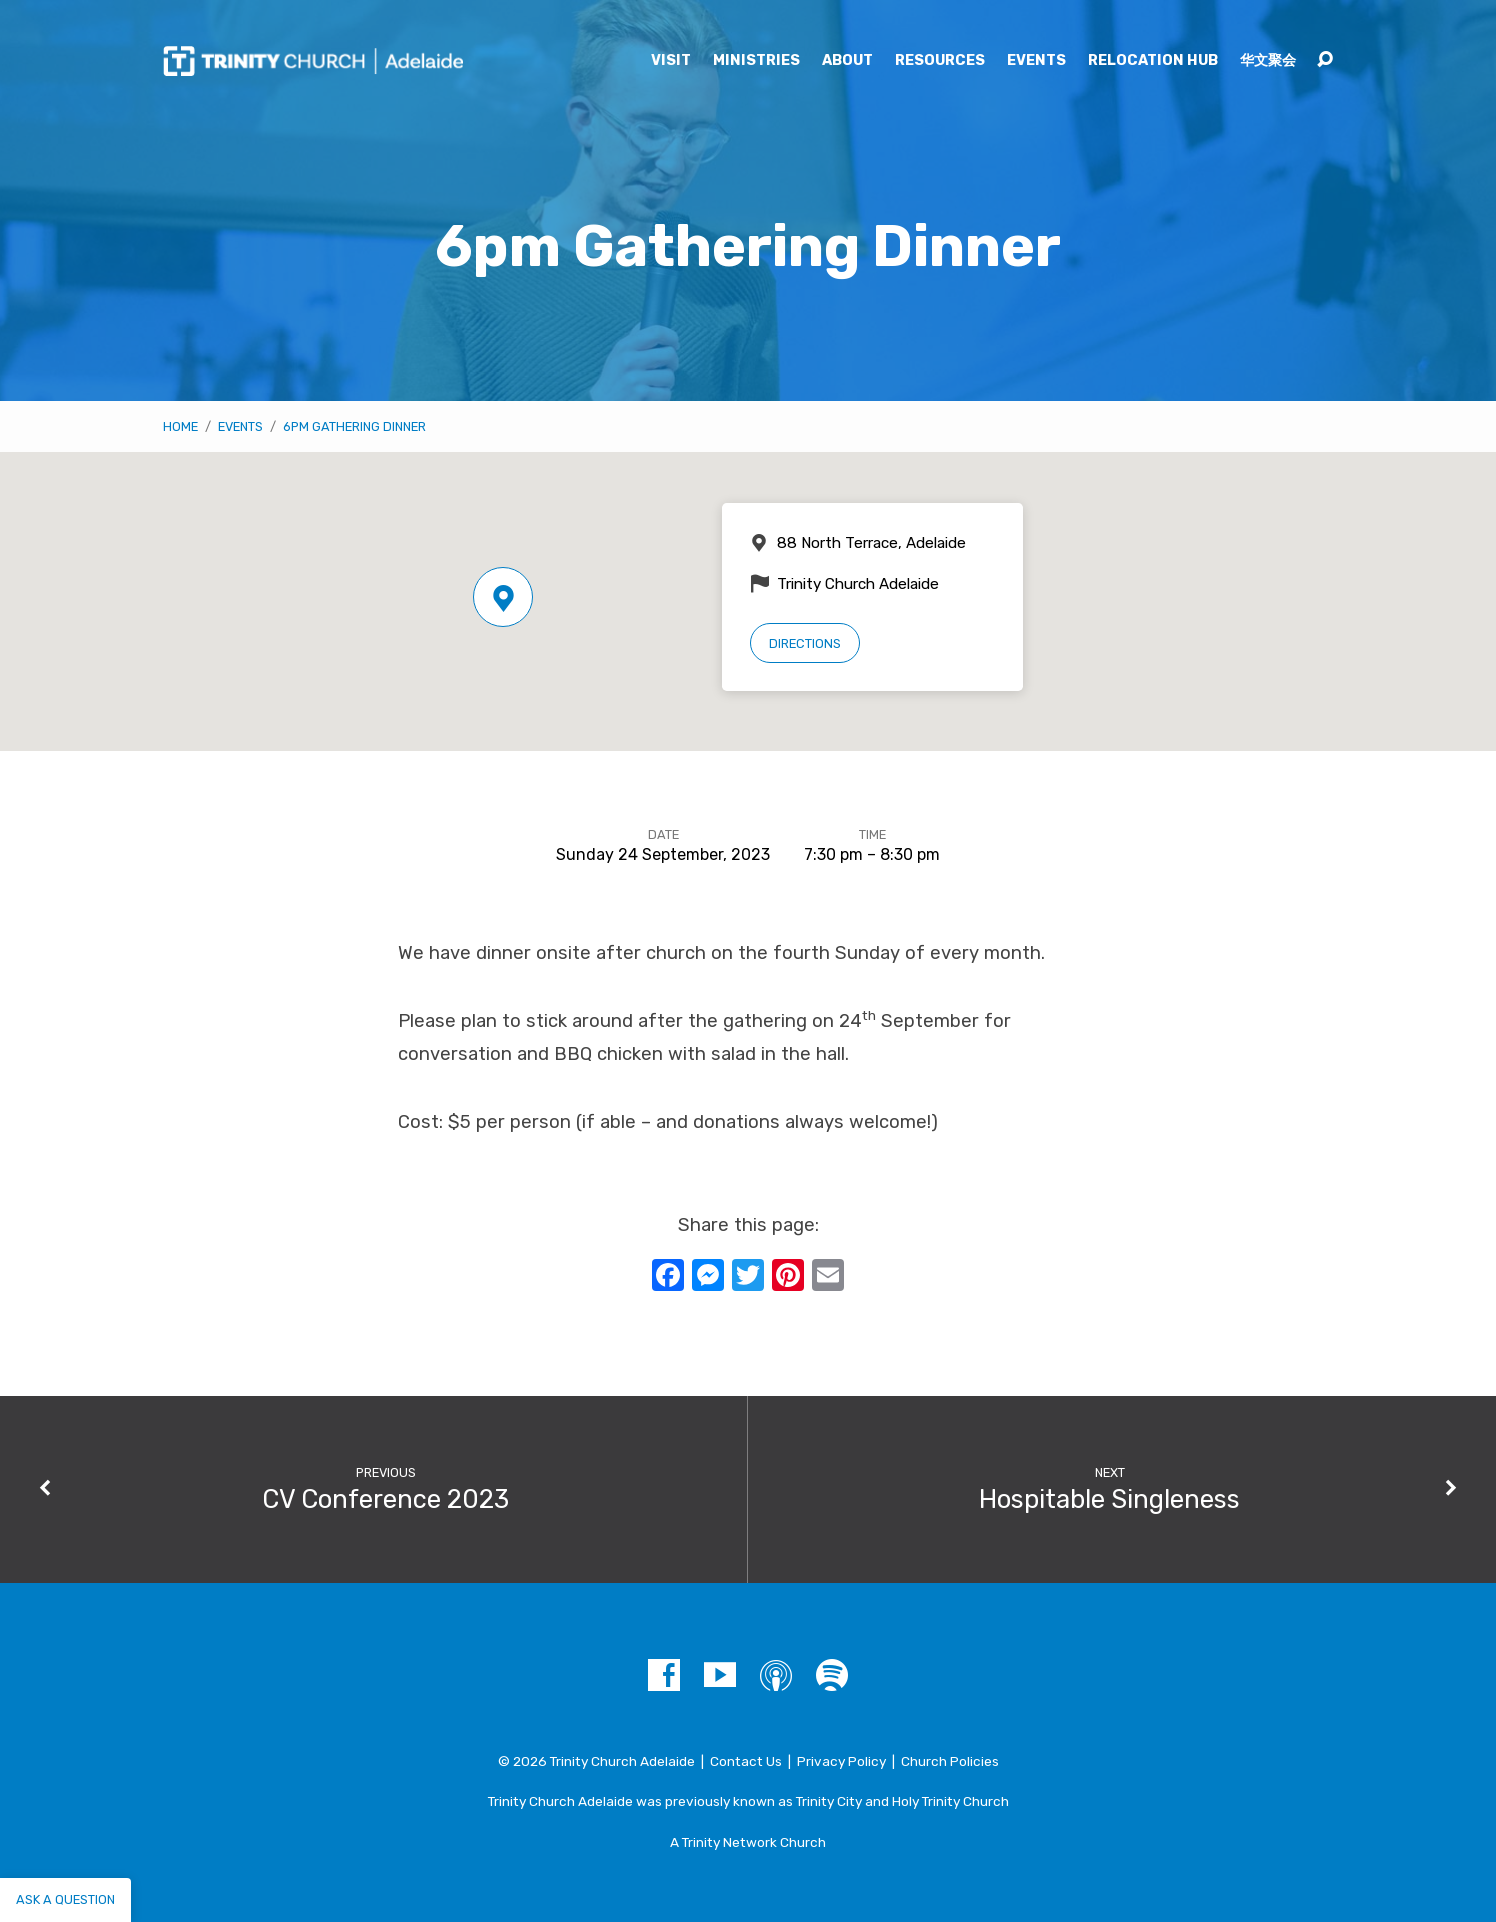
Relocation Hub (1153, 61)
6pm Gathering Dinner (354, 426)
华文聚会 (1268, 61)
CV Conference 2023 (385, 1499)
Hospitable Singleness (1109, 1499)
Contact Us (746, 1761)
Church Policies (950, 1761)
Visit (671, 61)
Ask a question (65, 1899)
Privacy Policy (841, 1761)
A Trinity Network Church (748, 1842)
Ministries (756, 61)
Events (1036, 61)
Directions (805, 643)
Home (180, 426)
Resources (940, 61)
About (847, 61)
